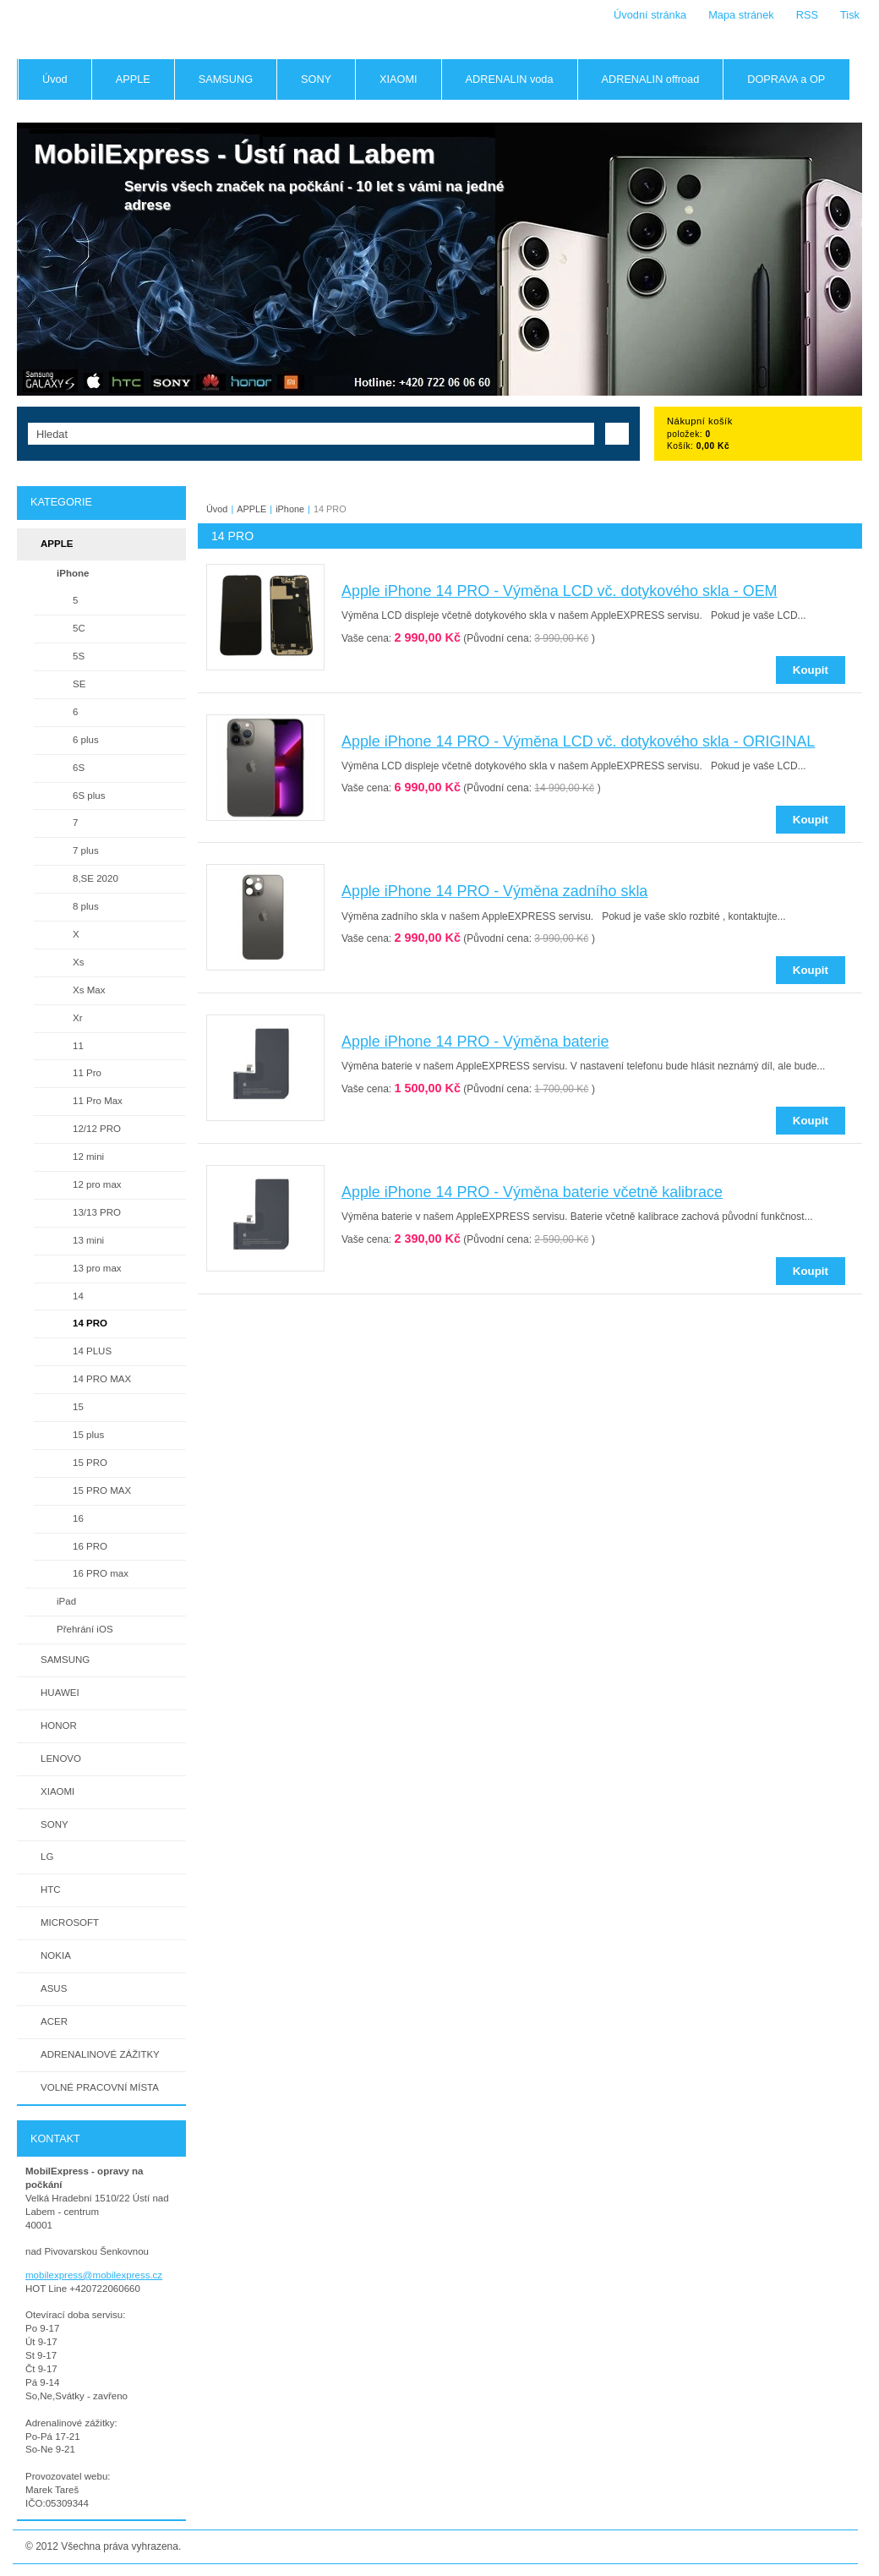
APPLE (251, 509)
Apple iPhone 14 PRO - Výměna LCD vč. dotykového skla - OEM (559, 590)
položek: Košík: (700, 434)
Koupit (810, 670)
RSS (807, 14)
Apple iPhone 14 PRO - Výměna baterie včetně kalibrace (532, 1192)
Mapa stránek (741, 14)
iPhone (290, 509)
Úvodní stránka (650, 14)
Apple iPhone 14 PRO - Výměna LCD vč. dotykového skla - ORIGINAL (578, 741)
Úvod (216, 509)
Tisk (850, 14)
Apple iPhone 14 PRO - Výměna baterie (475, 1041)
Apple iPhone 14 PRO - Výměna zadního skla (494, 891)
